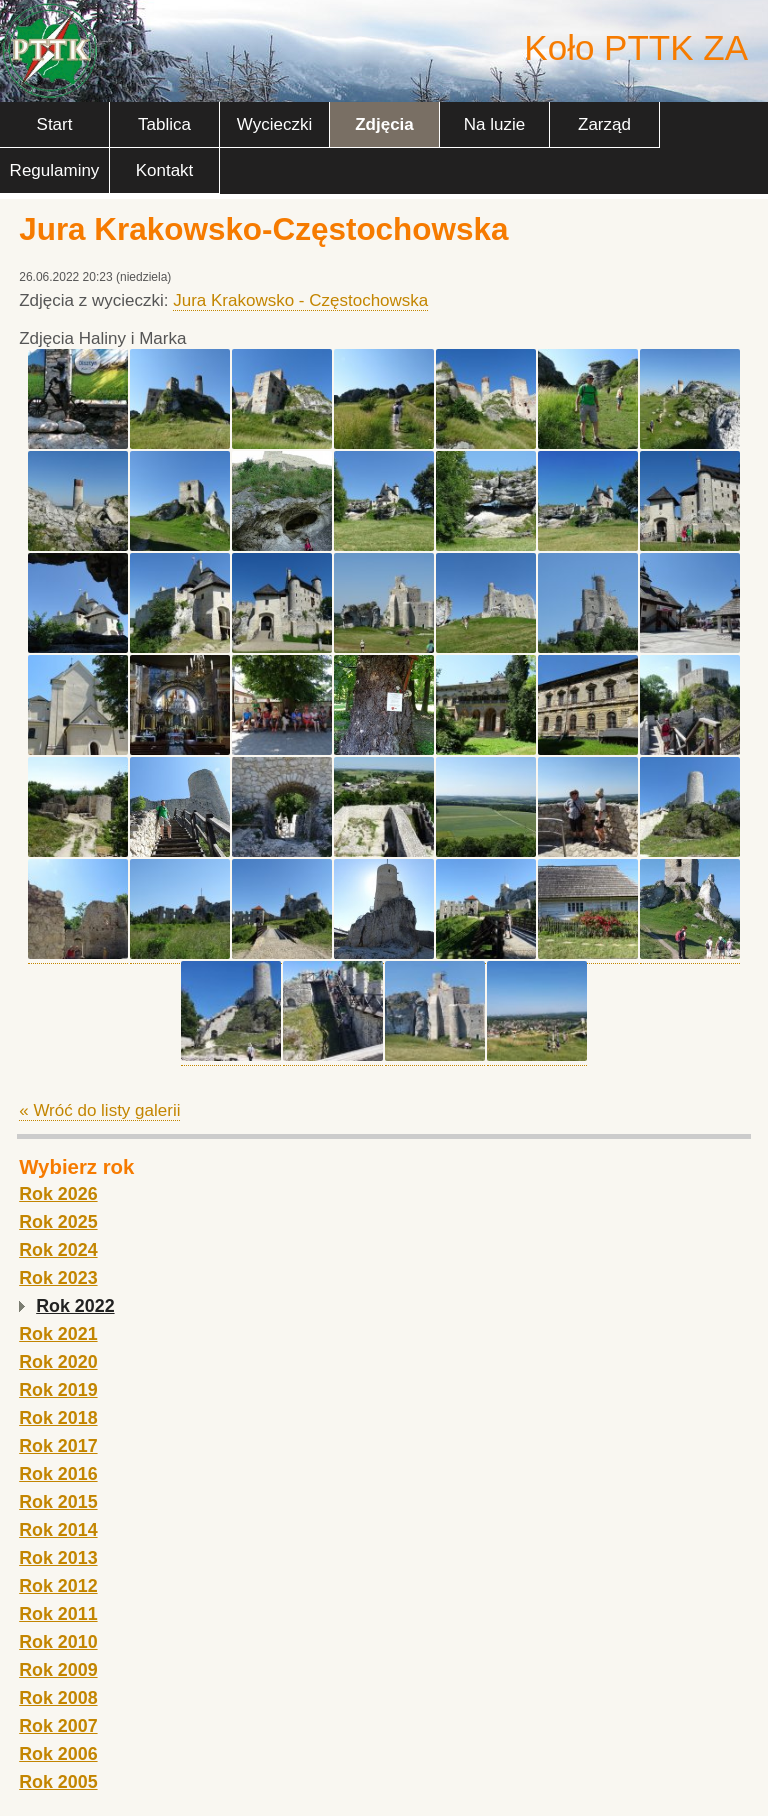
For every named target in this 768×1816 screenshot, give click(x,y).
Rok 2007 (58, 1726)
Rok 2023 (58, 1278)
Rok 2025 (58, 1222)
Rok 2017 (58, 1446)
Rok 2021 (58, 1334)
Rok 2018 (58, 1418)
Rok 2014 (58, 1530)
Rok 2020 (58, 1362)
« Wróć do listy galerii (99, 1110)
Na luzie (494, 124)
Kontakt (165, 170)
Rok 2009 (58, 1670)
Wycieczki (274, 124)
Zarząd (604, 124)
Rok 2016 (58, 1474)
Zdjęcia (384, 124)
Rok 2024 (58, 1250)
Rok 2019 (58, 1390)
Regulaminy (55, 170)
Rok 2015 (58, 1502)
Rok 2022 (75, 1306)
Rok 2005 (58, 1782)
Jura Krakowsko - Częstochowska (300, 300)
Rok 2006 (58, 1754)
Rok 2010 (58, 1642)
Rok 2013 (58, 1558)
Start (55, 124)
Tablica (164, 124)
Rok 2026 (58, 1194)
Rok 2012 (58, 1586)
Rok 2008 (58, 1698)
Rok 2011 (58, 1614)
